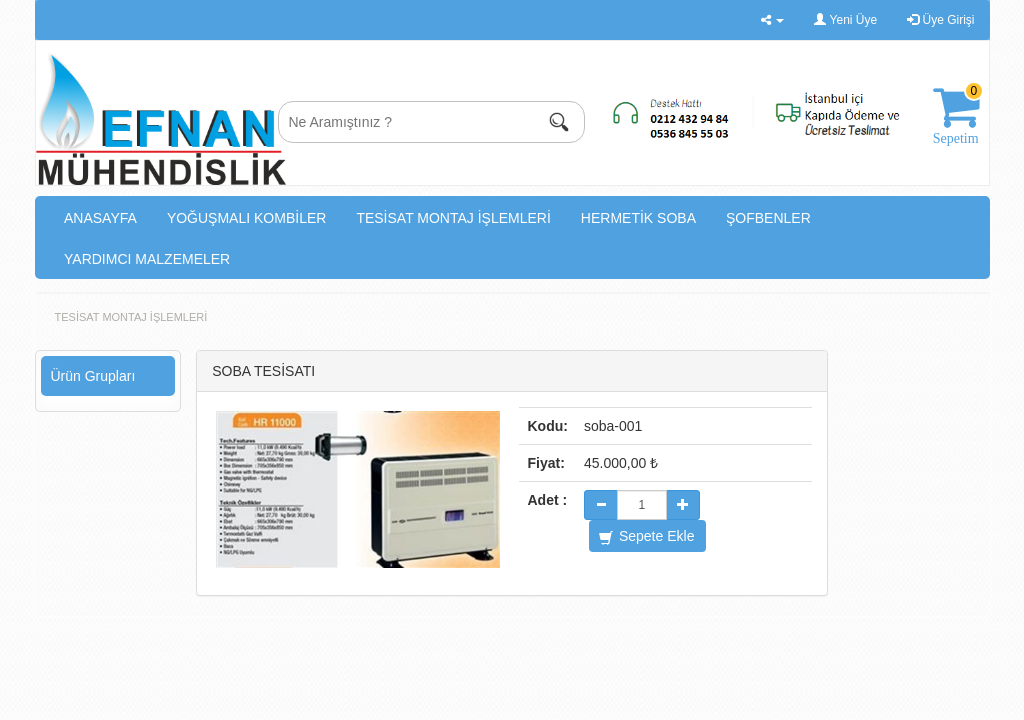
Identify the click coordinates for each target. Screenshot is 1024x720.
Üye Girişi (940, 20)
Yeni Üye (845, 20)
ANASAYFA (100, 218)
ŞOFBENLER (768, 218)
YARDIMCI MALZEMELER (147, 259)
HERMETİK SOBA (638, 218)
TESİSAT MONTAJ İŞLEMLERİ (453, 218)
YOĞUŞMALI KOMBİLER (246, 218)
